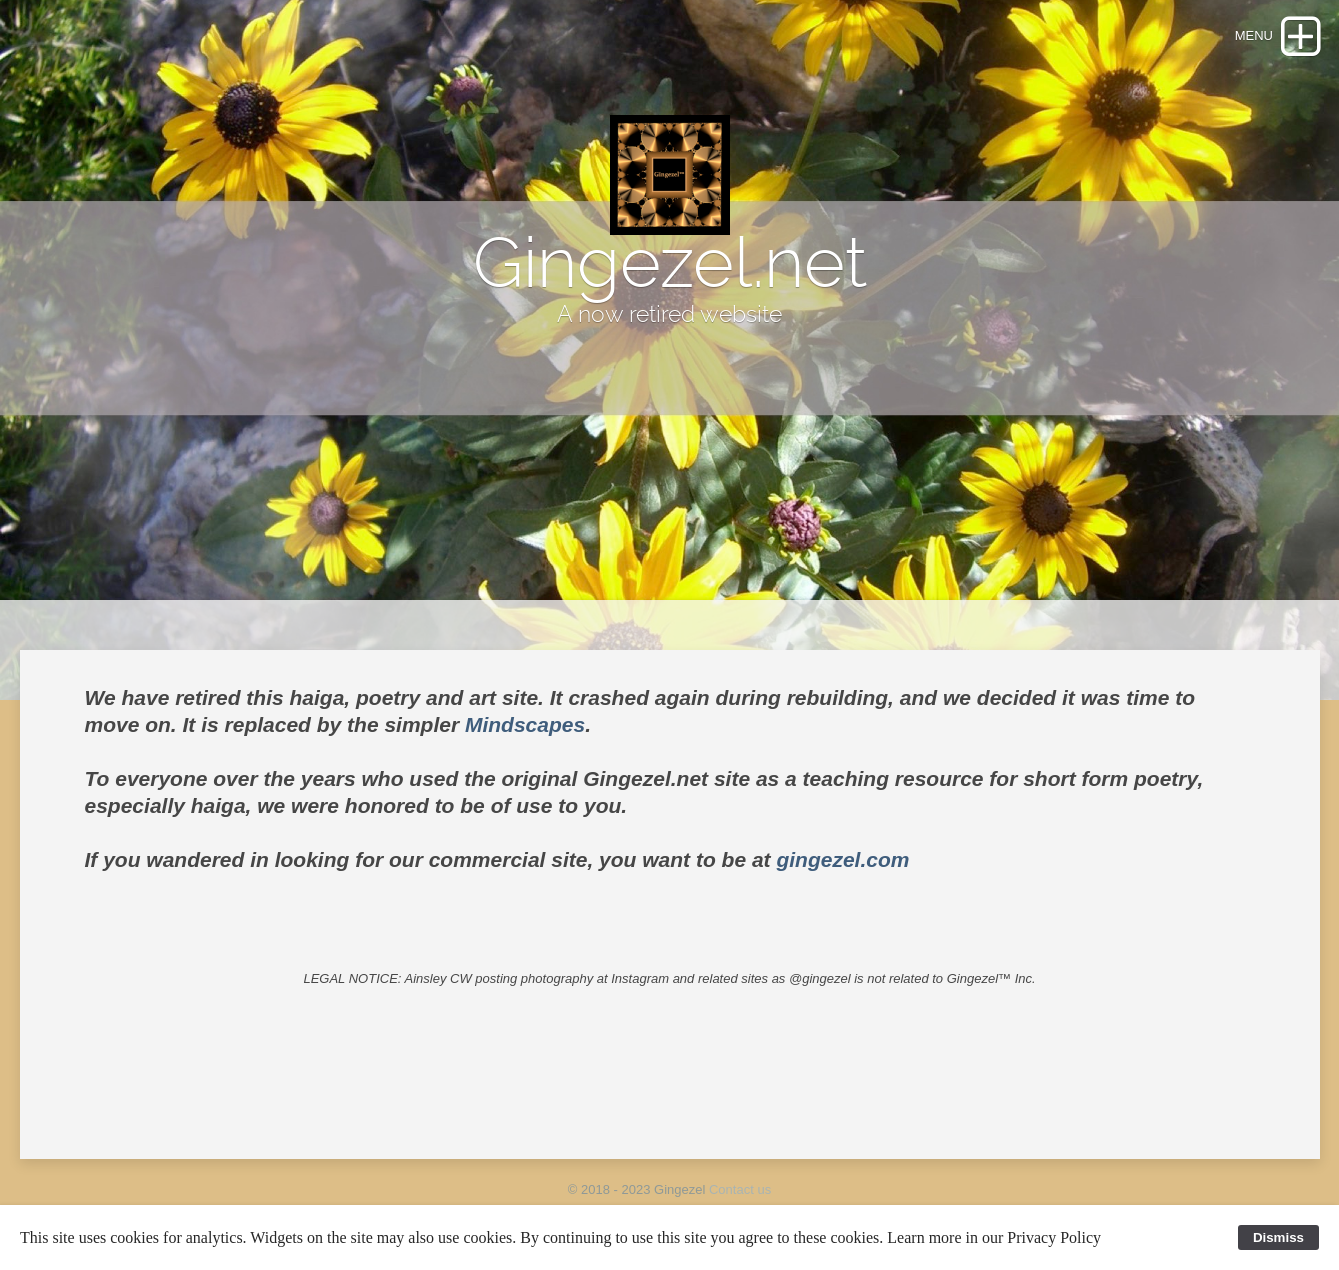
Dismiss (1278, 1237)
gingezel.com (842, 859)
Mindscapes (525, 724)
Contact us (740, 1189)
